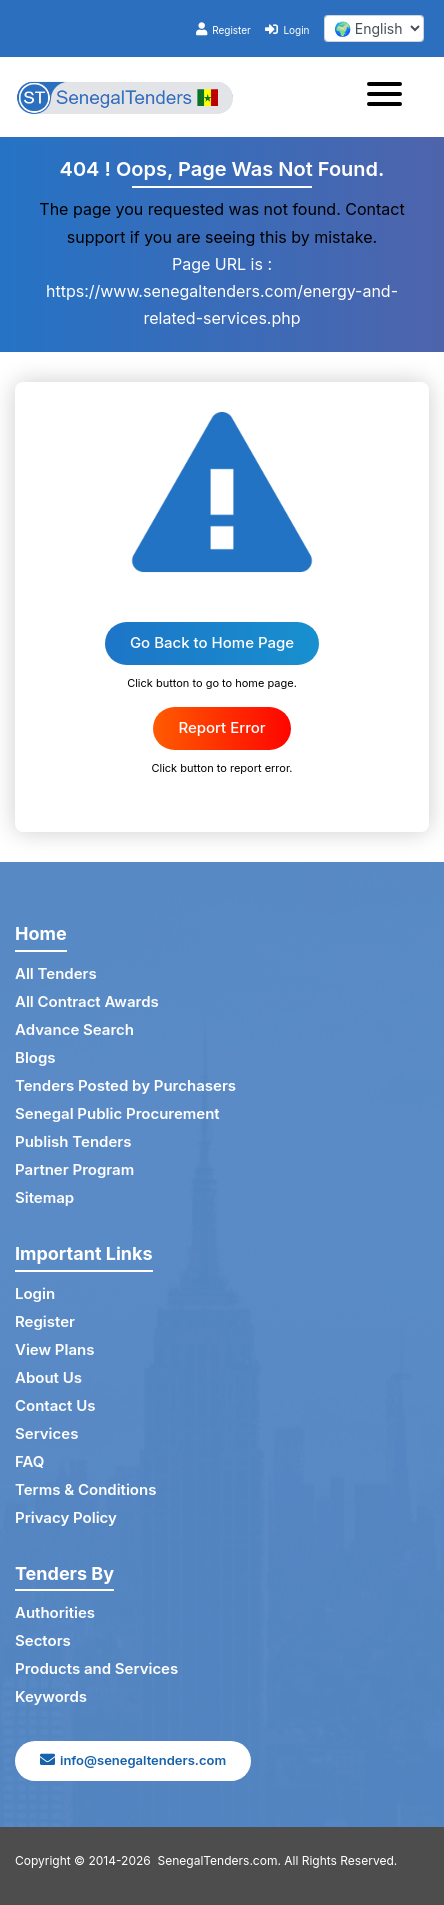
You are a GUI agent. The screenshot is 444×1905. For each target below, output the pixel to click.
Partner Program (74, 1169)
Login (287, 30)
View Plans (54, 1349)
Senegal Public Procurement (117, 1113)
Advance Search (74, 1029)
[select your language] (374, 28)
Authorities (55, 1612)
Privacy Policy (66, 1517)
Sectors (43, 1640)
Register (223, 30)
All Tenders (56, 973)
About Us (48, 1377)
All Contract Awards (87, 1001)
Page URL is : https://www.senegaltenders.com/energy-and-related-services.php (222, 291)
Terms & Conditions (85, 1489)
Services (46, 1433)
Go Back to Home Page (212, 642)
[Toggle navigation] (390, 97)
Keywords (51, 1696)
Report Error (221, 727)
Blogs (35, 1057)
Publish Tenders (73, 1141)
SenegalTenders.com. (219, 1860)
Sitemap (44, 1197)
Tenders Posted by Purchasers (125, 1085)
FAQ (29, 1461)
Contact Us (55, 1405)
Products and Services (96, 1668)
